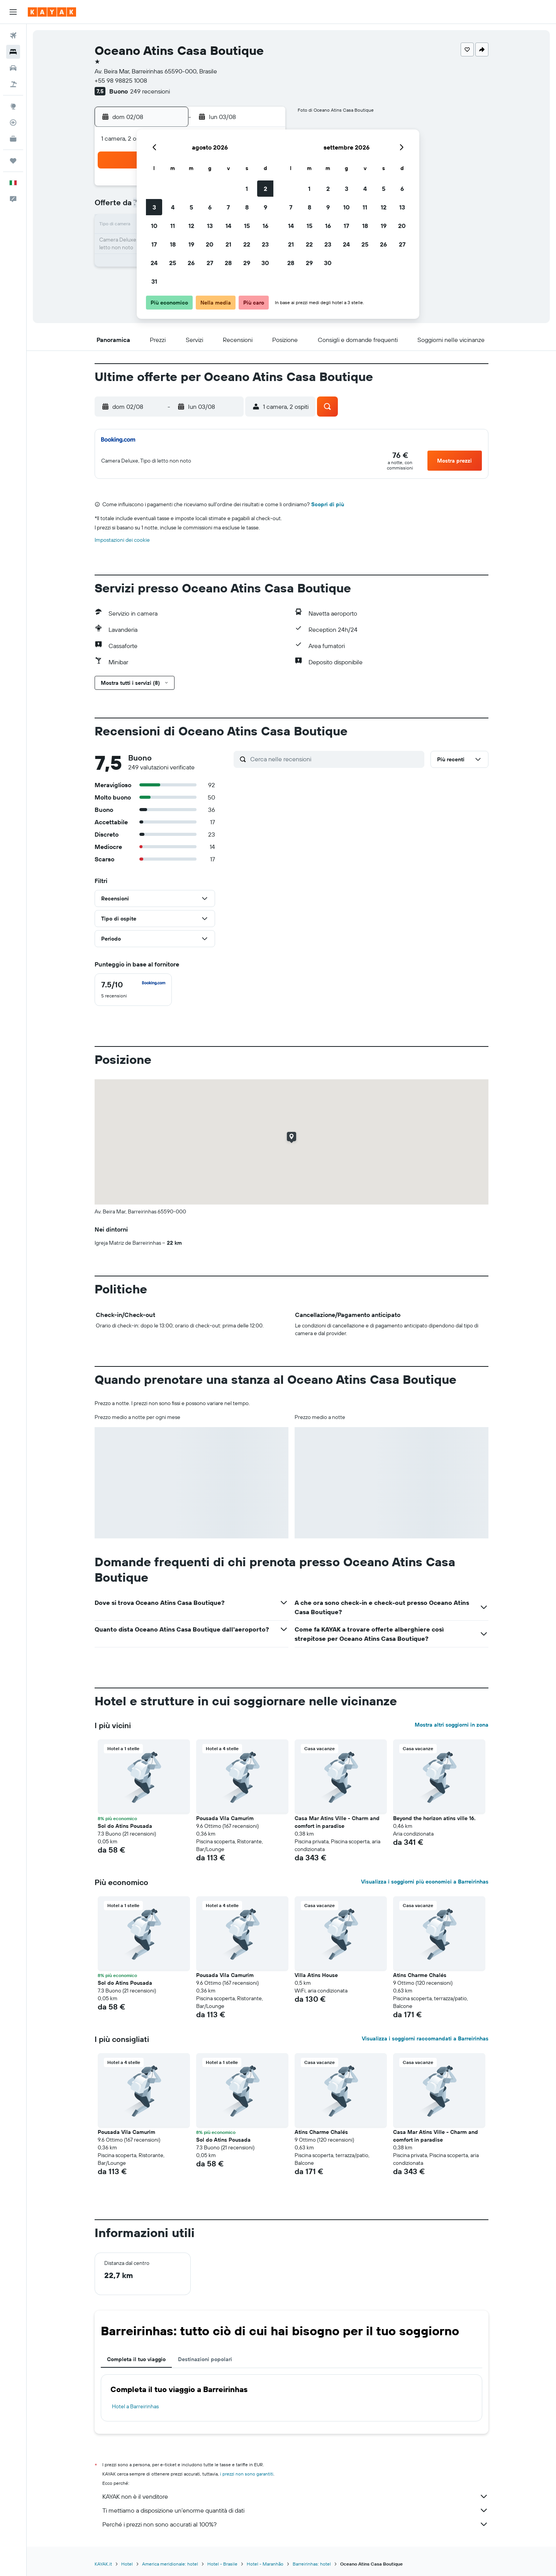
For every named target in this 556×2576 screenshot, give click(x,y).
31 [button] (154, 281)
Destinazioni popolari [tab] (205, 2359)
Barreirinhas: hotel (312, 2564)
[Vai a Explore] (13, 106)
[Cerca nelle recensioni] (335, 759)
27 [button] (210, 263)
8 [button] (247, 207)
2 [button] (265, 188)
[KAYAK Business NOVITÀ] (13, 138)
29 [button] (246, 263)
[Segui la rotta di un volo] (13, 122)
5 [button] (191, 207)
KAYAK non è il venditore (295, 2496)
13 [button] (210, 226)
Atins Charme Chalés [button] (419, 1975)
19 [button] (191, 244)
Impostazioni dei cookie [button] (122, 539)
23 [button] (265, 244)
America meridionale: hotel (170, 2564)
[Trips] (13, 160)
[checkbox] (133, 989)
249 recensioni (150, 91)
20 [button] (210, 244)
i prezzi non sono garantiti (246, 2474)
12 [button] (191, 226)
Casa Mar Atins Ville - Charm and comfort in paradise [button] (337, 1822)
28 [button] (228, 263)
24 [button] (154, 263)
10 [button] (154, 226)
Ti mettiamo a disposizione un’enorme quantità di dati (295, 2510)
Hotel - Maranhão (265, 2564)
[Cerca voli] (13, 35)
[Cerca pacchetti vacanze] (13, 84)
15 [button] (247, 226)
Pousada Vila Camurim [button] (225, 1818)
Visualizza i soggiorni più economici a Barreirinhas (424, 1881)
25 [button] (172, 263)
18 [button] (173, 244)
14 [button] (228, 226)
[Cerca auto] (13, 68)
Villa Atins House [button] (316, 1975)
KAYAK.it (103, 2564)
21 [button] (228, 244)
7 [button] (228, 207)
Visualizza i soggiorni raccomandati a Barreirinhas (425, 2038)
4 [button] (173, 207)
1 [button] (247, 188)
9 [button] (265, 207)
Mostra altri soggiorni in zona (451, 1724)
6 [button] (210, 207)
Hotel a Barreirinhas (135, 2406)
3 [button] (154, 207)
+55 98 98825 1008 (121, 80)
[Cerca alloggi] (13, 52)
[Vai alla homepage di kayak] (52, 12)
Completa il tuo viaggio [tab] (136, 2359)
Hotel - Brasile (222, 2564)
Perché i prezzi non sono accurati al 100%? (295, 2524)
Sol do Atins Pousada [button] (125, 1825)
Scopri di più (327, 504)
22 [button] (246, 244)
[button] (13, 11)
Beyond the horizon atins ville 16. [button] (434, 1818)
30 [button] (265, 263)
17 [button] (154, 244)
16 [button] (265, 226)
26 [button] (191, 263)
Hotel (127, 2564)
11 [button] (172, 226)
